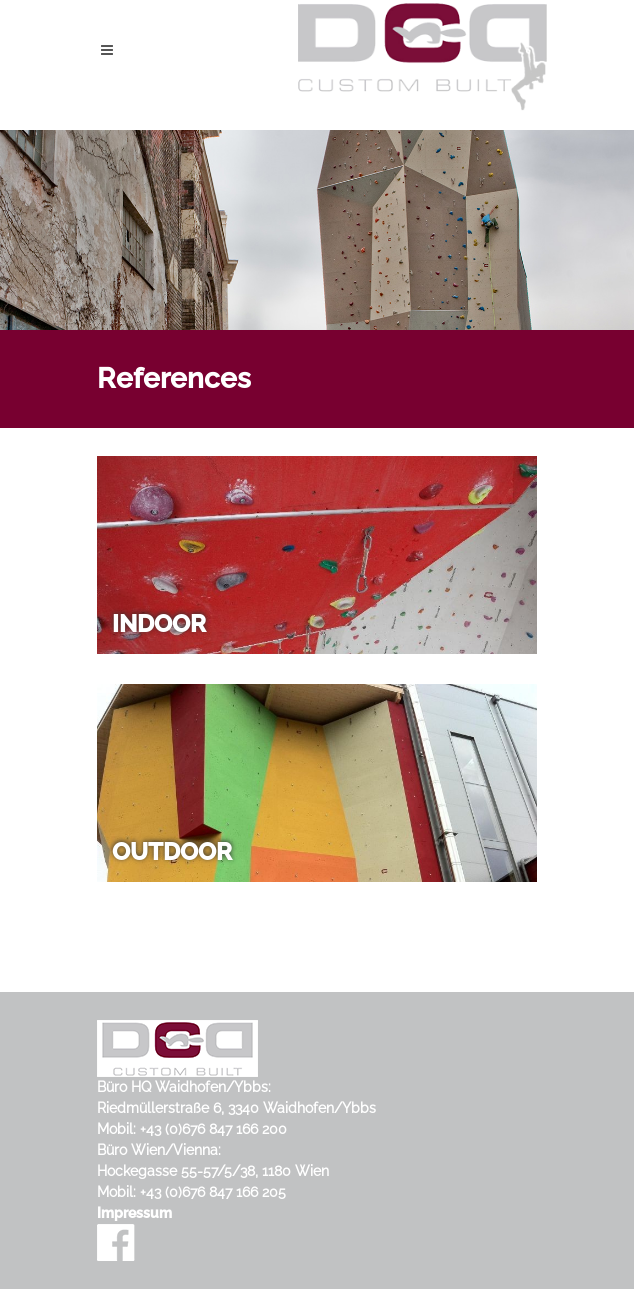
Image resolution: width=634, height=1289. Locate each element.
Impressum (134, 1213)
